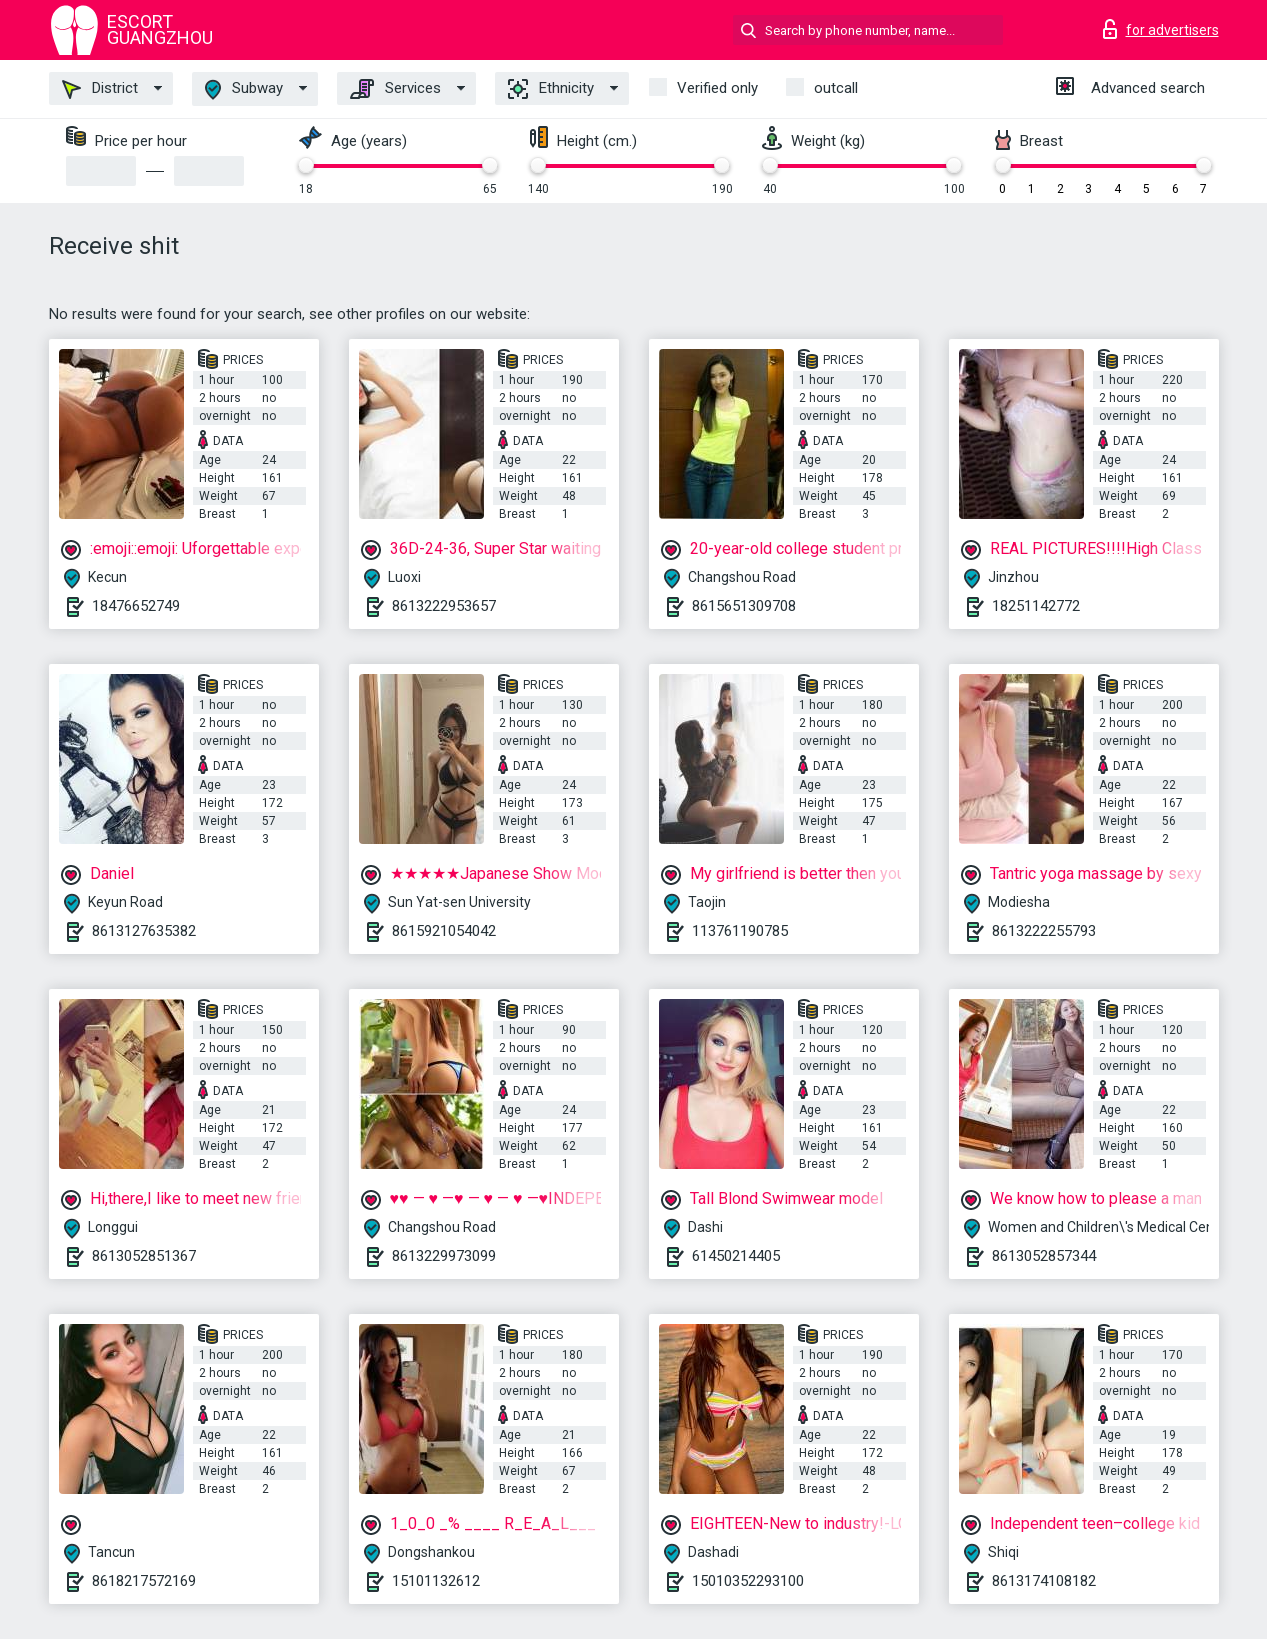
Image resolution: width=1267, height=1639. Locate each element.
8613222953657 (444, 606)
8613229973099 (444, 1256)
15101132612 (436, 1581)
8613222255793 (1044, 931)
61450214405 (736, 1256)
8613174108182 (1044, 1581)
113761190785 (740, 931)
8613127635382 (144, 931)
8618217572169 (144, 1581)
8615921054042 (444, 931)
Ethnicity (551, 89)
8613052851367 (144, 1256)
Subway (244, 89)
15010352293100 (748, 1581)
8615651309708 (744, 606)
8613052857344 (1044, 1256)
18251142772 (1036, 606)
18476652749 (136, 606)
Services (395, 89)
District (100, 89)
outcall (836, 88)
